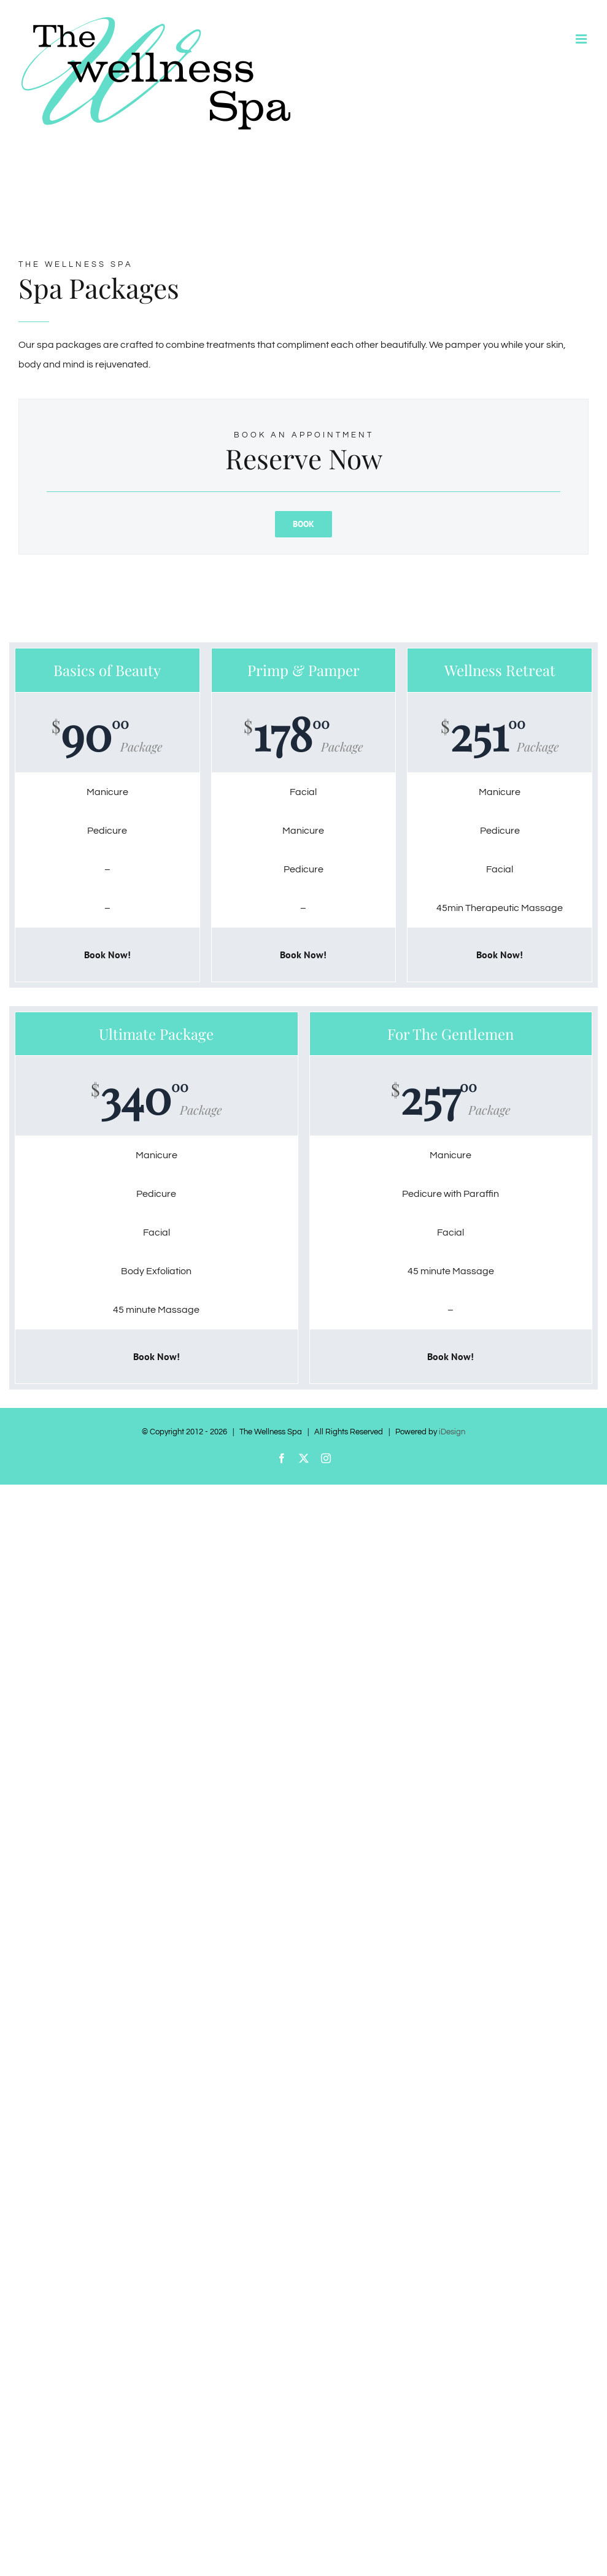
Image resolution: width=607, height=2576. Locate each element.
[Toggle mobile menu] (582, 39)
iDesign (452, 1432)
